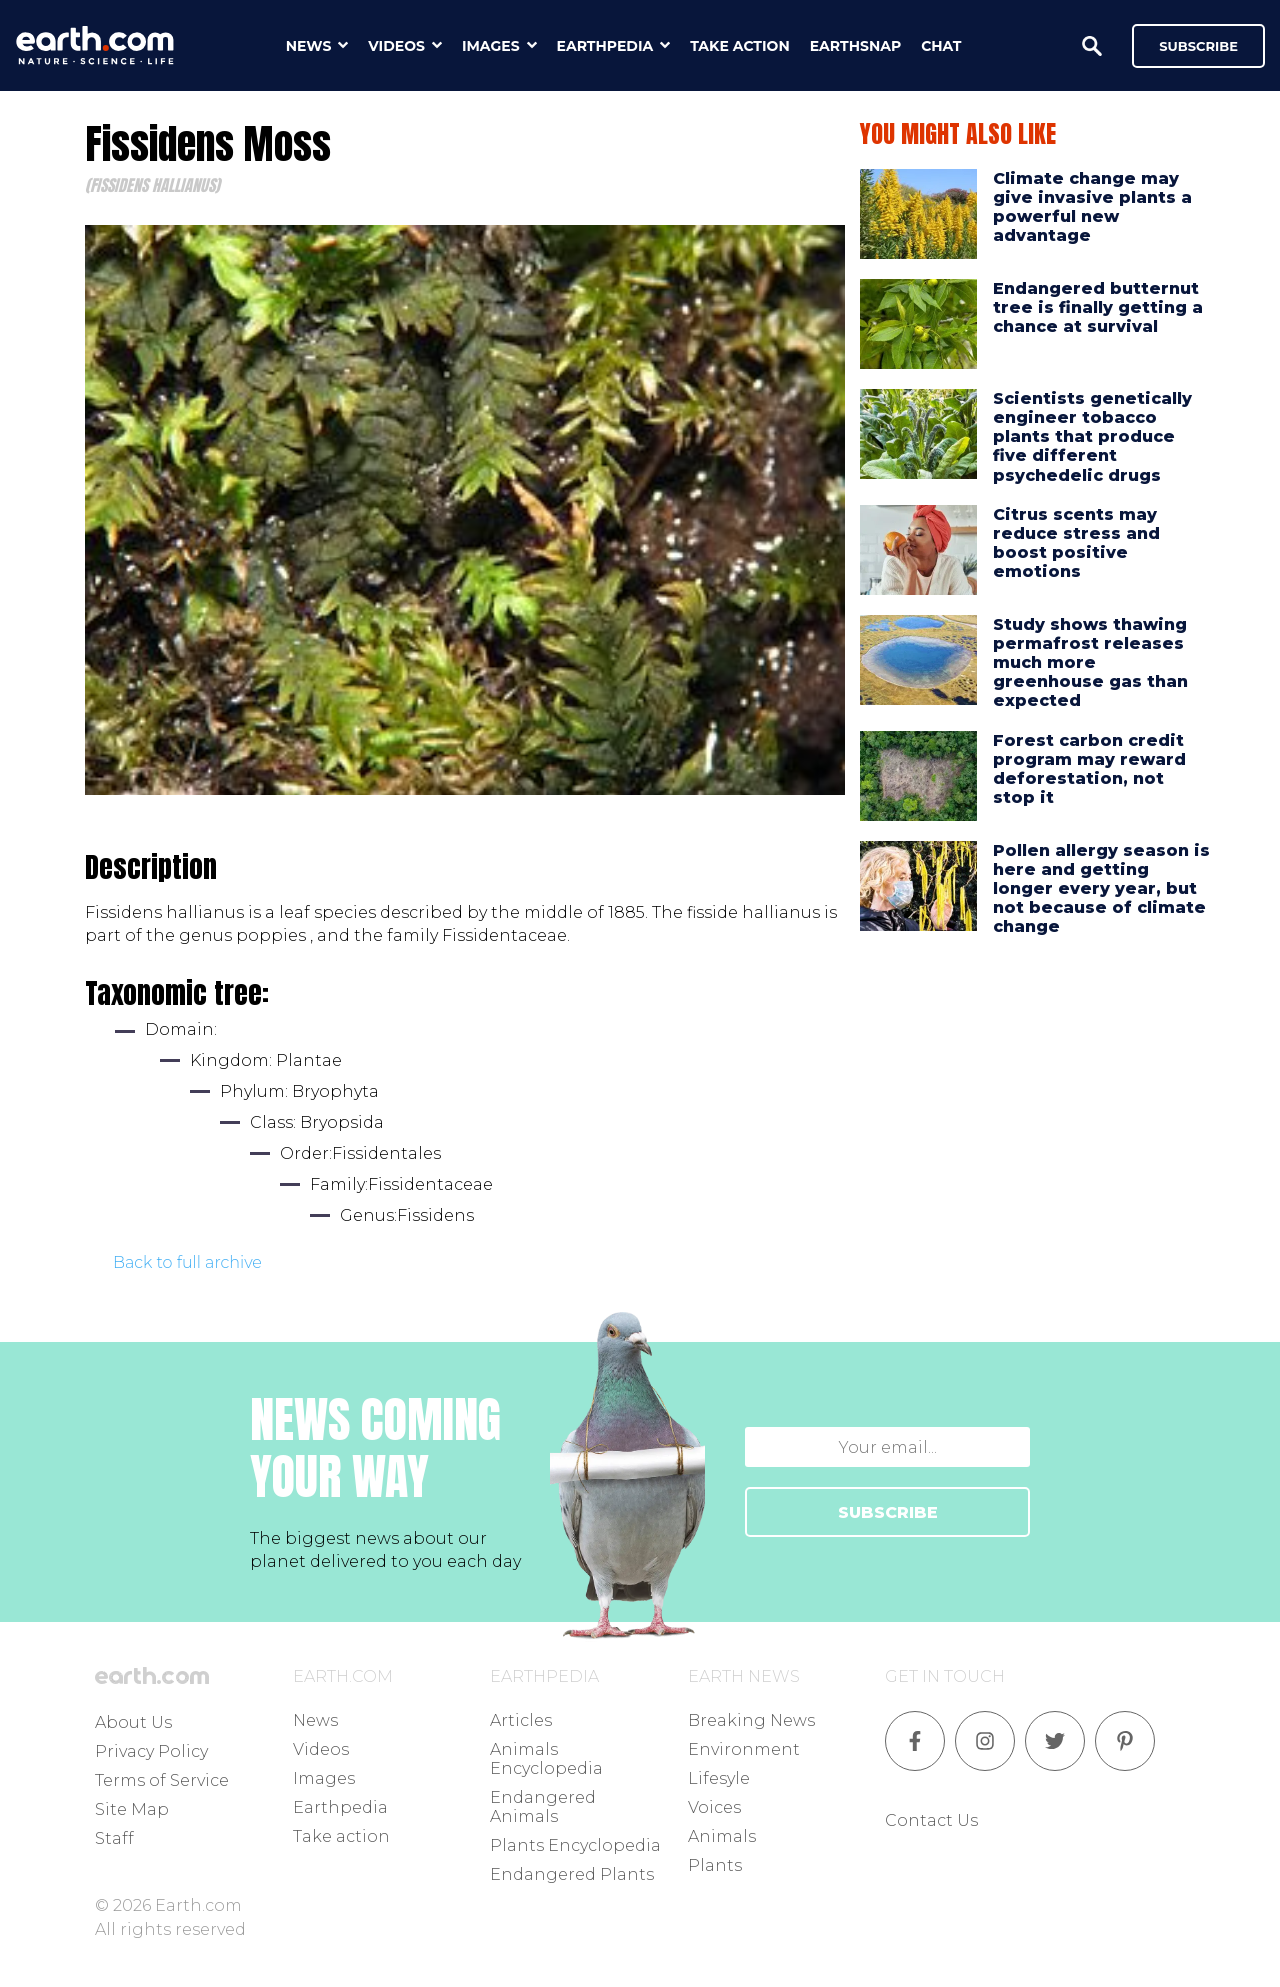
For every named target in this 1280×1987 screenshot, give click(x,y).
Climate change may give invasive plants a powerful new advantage (1092, 207)
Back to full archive (187, 1262)
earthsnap (855, 46)
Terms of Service (162, 1780)
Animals (722, 1836)
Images (324, 1778)
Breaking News (751, 1720)
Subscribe (1198, 46)
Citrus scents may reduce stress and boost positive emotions (1076, 543)
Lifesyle (719, 1778)
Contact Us (931, 1820)
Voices (714, 1807)
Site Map (132, 1809)
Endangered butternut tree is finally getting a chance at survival (1098, 307)
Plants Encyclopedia (575, 1845)
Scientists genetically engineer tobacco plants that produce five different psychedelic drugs (1092, 437)
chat (941, 46)
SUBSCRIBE (888, 1512)
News (315, 1720)
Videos (321, 1749)
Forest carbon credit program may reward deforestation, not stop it (1089, 769)
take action (740, 46)
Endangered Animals (543, 1807)
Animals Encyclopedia (546, 1759)
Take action (341, 1836)
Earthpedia (340, 1807)
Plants (715, 1865)
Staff (114, 1838)
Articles (521, 1720)
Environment (744, 1749)
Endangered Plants (572, 1874)
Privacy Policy (151, 1751)
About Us (133, 1722)
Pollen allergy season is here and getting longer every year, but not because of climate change (1101, 889)
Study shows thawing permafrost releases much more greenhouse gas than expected (1090, 663)
